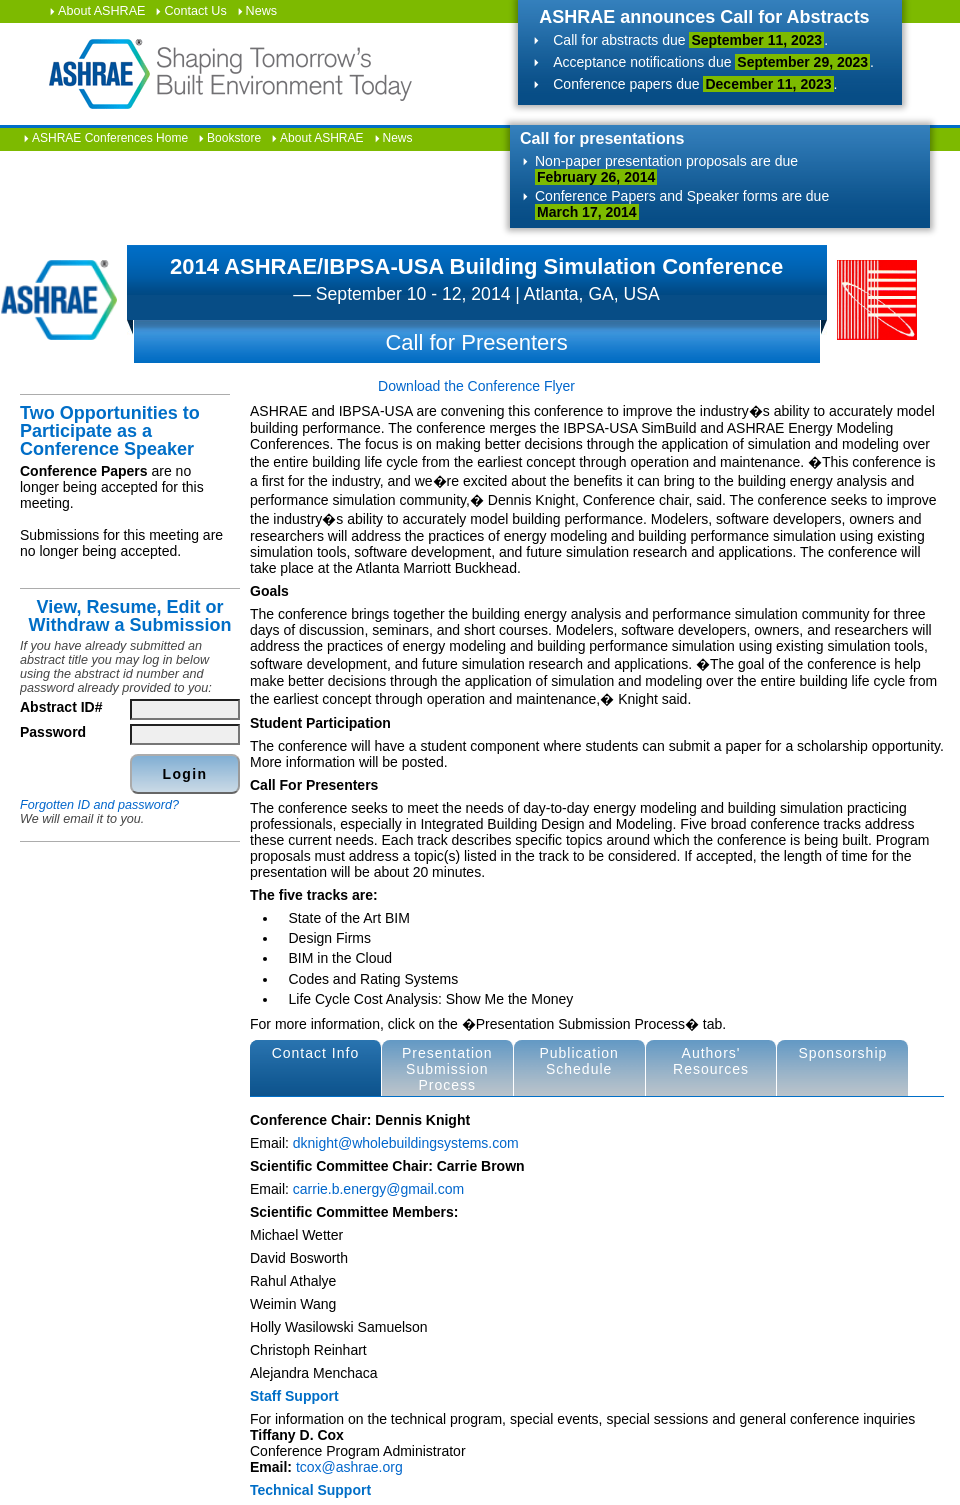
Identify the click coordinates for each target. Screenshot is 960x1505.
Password (53, 732)
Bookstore (234, 138)
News (262, 11)
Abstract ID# (61, 707)
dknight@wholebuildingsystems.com (406, 1143)
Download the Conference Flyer (476, 386)
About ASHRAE (102, 11)
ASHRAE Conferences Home (110, 138)
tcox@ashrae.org (349, 1467)
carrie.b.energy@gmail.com (378, 1189)
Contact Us (195, 11)
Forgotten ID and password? (99, 805)
